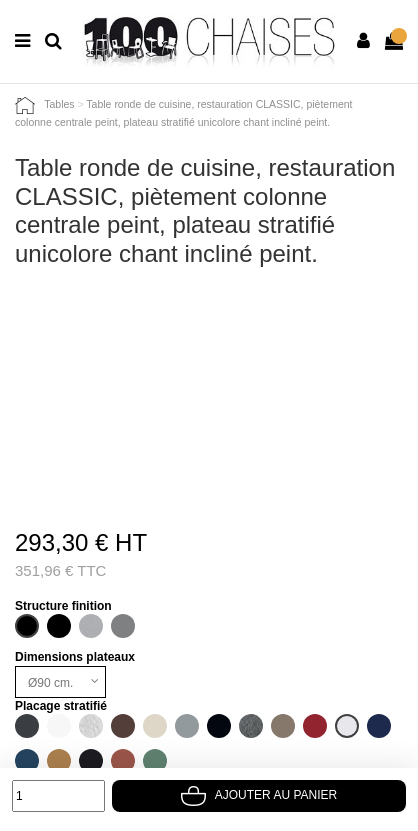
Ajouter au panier (259, 795)
